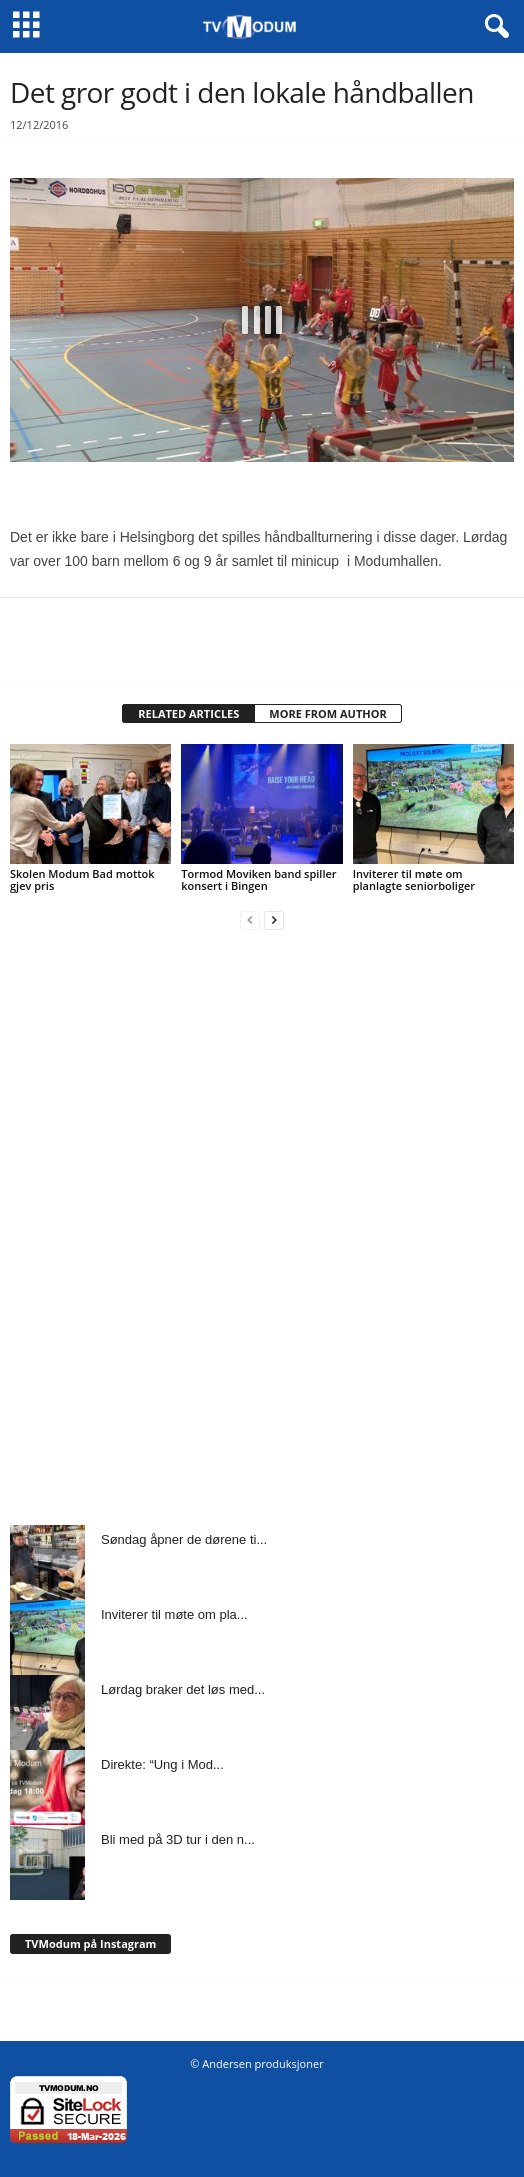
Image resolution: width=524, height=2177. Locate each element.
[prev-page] (250, 919)
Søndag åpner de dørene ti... (184, 1539)
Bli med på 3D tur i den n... (178, 1839)
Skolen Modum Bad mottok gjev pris (82, 879)
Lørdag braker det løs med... (183, 1689)
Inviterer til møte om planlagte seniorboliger (414, 879)
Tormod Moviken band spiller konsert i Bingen (258, 879)
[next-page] (274, 919)
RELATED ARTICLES (188, 713)
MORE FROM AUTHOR (327, 713)
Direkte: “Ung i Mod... (162, 1764)
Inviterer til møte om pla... (174, 1614)
